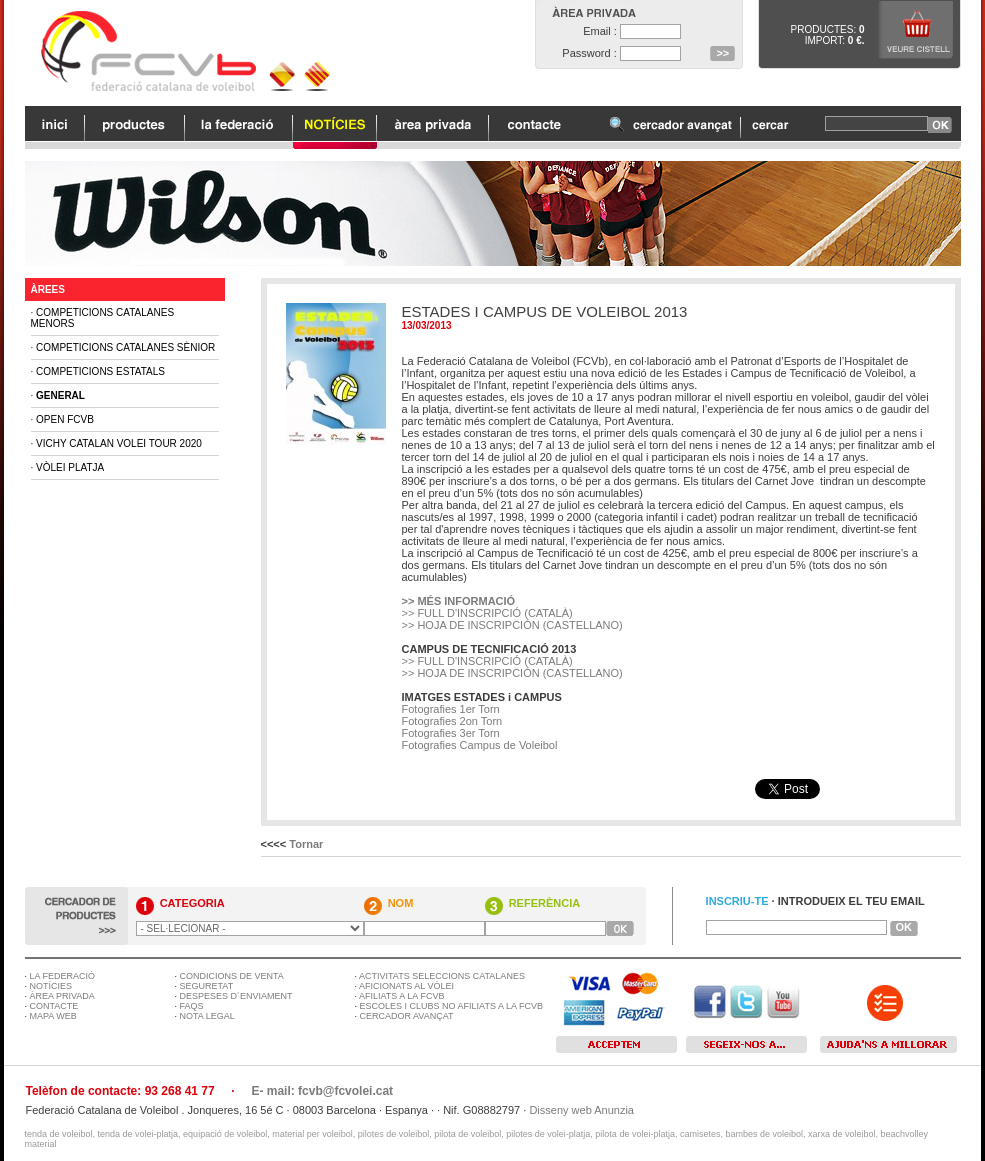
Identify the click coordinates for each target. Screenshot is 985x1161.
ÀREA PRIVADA (62, 996)
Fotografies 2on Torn (452, 721)
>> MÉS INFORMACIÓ (459, 601)
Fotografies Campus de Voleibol (480, 745)
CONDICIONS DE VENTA (232, 976)
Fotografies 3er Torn (451, 733)
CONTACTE (54, 1006)
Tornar (306, 844)
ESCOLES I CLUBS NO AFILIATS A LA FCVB (451, 1006)
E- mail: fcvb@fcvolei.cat (322, 1091)
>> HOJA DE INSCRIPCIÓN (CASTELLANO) (512, 625)
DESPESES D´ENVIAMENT (236, 996)
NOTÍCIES (51, 986)
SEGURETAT (207, 986)
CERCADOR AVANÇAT (407, 1016)
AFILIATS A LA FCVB (401, 996)
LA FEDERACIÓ (63, 976)
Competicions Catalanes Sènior (125, 347)
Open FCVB (65, 419)
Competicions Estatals (100, 371)
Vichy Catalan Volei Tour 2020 (119, 443)
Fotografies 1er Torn (451, 709)
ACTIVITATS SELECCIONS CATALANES (442, 976)
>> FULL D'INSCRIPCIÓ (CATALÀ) (487, 613)
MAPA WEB (53, 1016)
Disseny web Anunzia (581, 1110)
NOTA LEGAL (207, 1016)
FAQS (192, 1006)
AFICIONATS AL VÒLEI (406, 986)
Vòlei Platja (70, 467)
